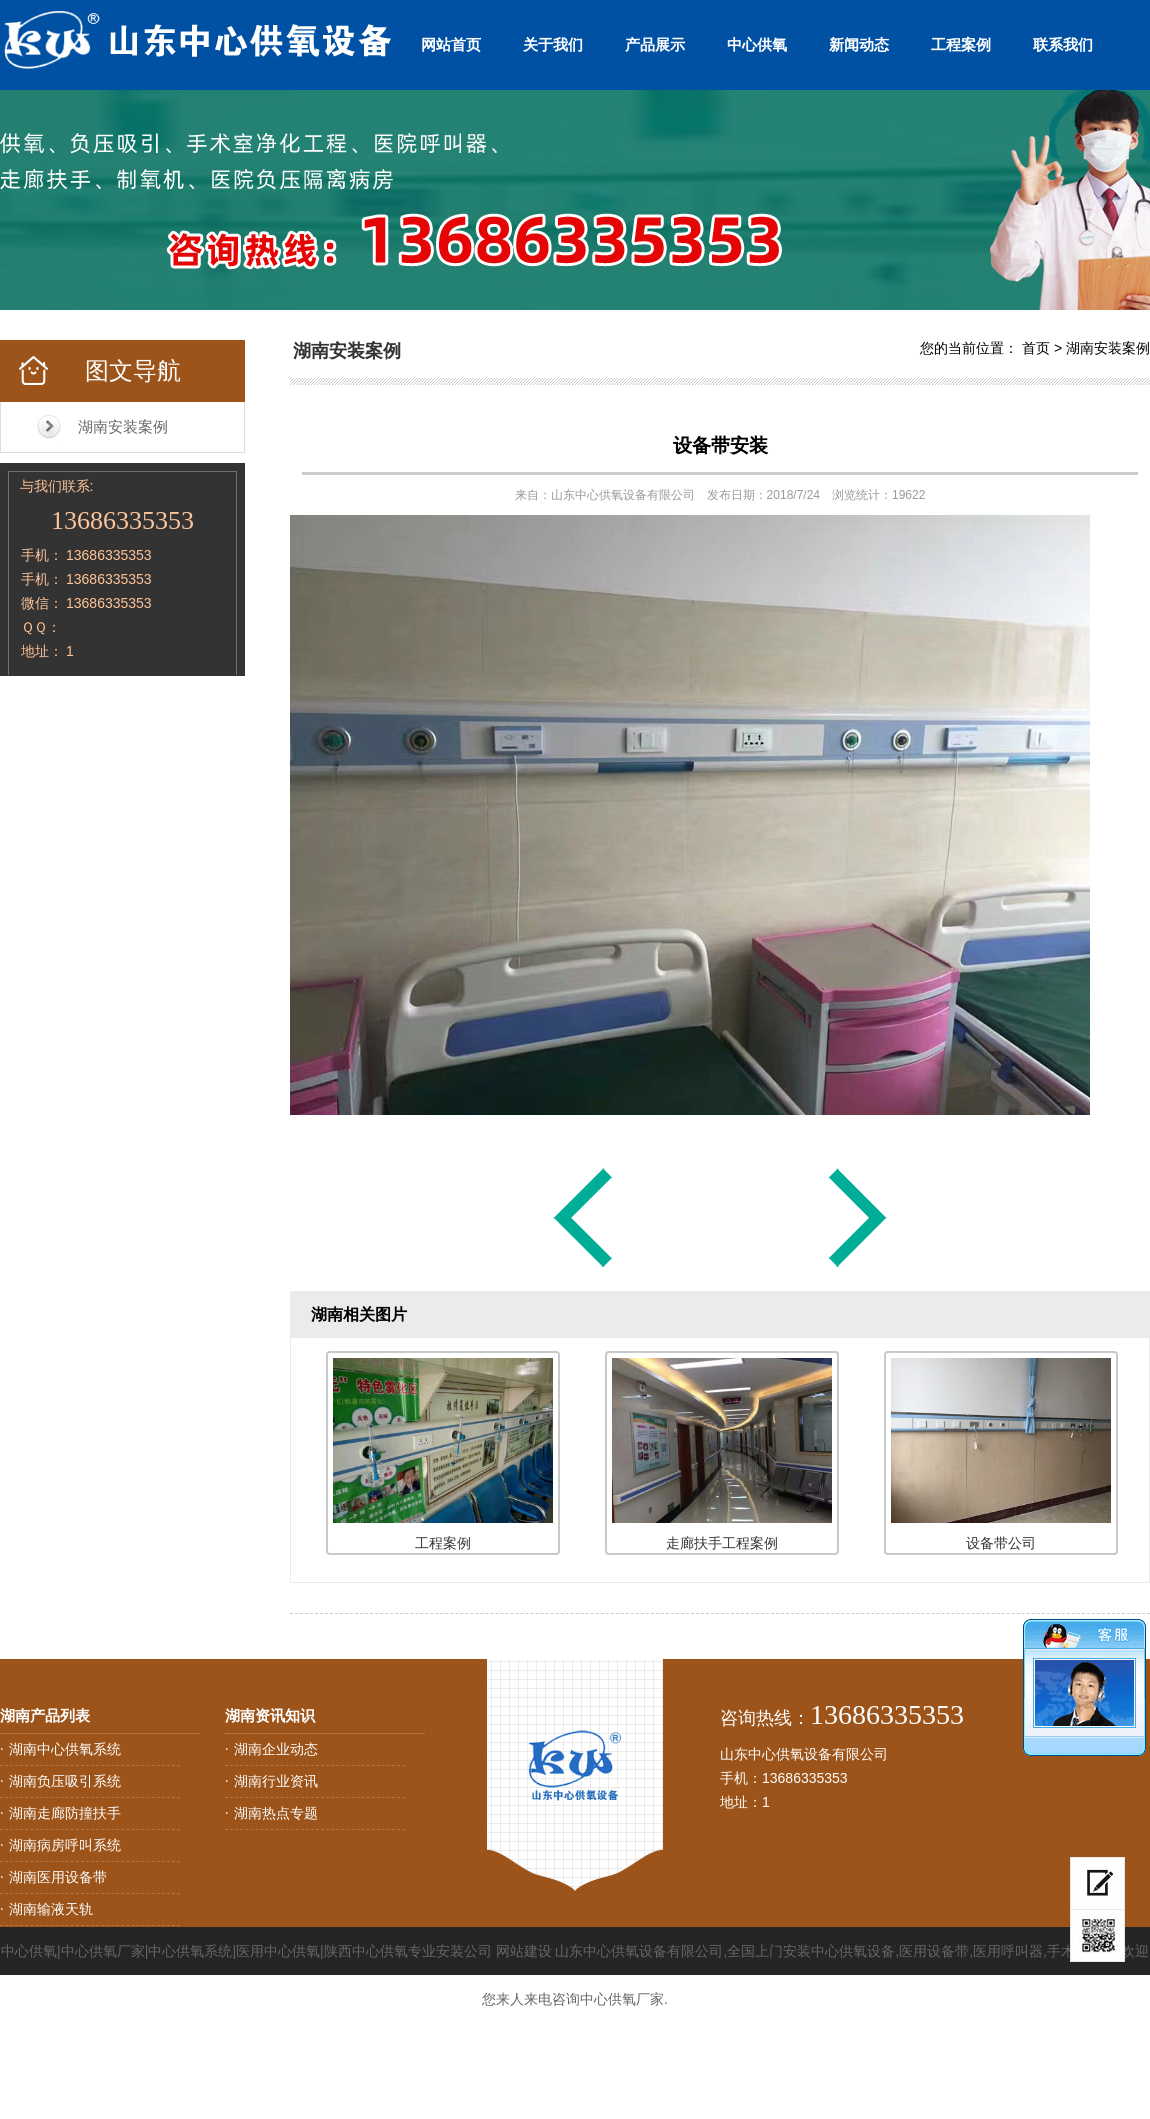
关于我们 (553, 44)
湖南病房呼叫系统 (65, 1845)
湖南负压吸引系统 (65, 1781)
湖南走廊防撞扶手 (65, 1813)
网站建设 (524, 1951)
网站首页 (451, 44)
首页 (1036, 348)
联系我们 (1063, 44)
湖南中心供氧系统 (65, 1749)
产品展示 (655, 44)
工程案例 (961, 44)
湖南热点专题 (276, 1813)
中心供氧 (757, 44)
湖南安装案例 (123, 426)
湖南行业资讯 (276, 1781)
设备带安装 (720, 445)
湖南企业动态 (276, 1749)
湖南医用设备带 (58, 1877)
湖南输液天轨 (51, 1909)
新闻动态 (859, 44)
